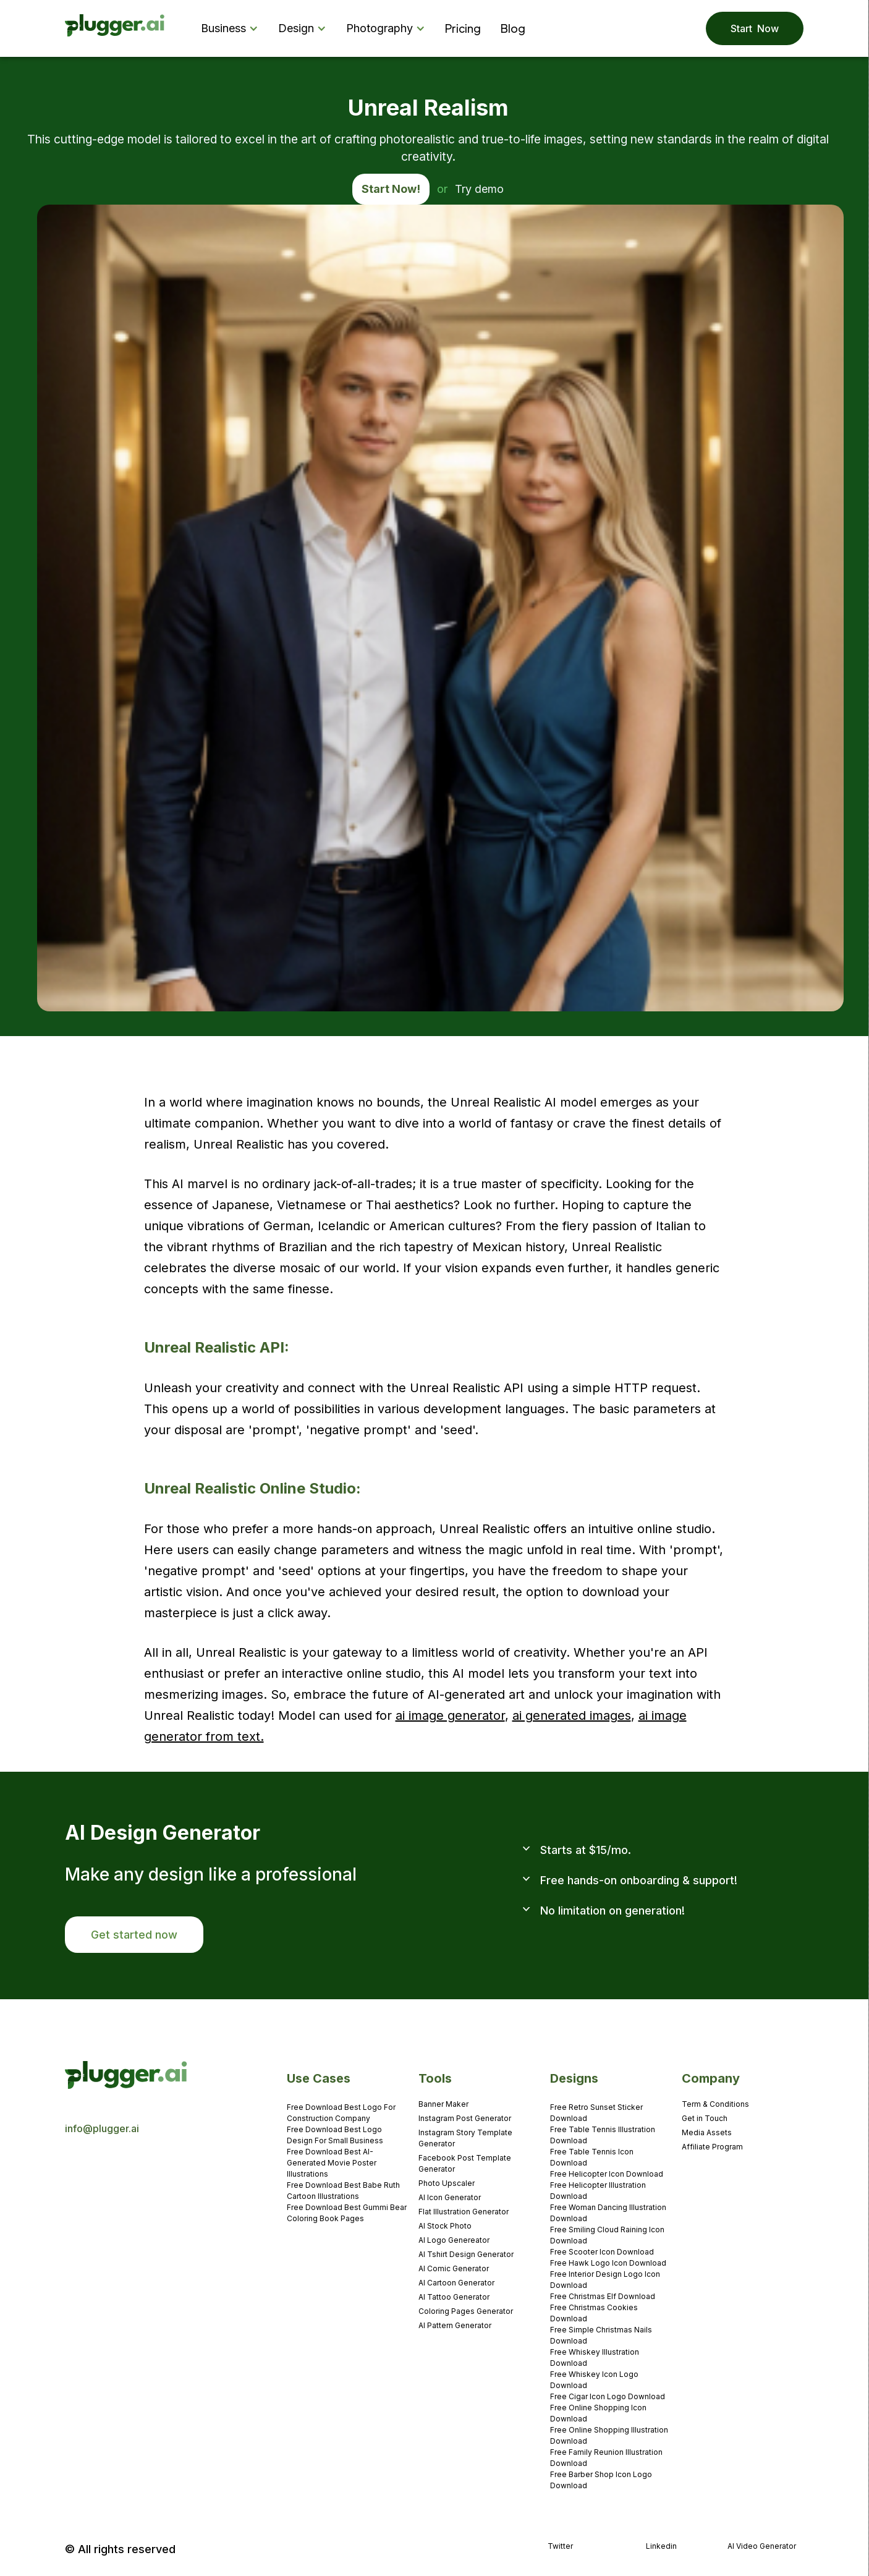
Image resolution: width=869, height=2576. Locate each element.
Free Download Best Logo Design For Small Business (335, 2135)
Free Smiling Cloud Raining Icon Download (607, 2235)
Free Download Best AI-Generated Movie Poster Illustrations (331, 2163)
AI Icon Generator (449, 2197)
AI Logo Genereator (454, 2240)
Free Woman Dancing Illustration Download (608, 2213)
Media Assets (707, 2132)
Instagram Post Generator (464, 2118)
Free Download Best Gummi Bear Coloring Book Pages (347, 2213)
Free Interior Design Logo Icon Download (605, 2279)
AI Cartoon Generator (456, 2282)
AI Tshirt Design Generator (466, 2254)
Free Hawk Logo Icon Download (608, 2263)
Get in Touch (704, 2118)
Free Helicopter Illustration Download (598, 2190)
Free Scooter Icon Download (602, 2251)
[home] (115, 28)
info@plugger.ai (102, 2128)
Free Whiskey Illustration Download (594, 2357)
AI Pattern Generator (454, 2325)
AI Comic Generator (453, 2268)
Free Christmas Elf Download (602, 2296)
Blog (513, 28)
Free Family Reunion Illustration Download (606, 2457)
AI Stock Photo (445, 2225)
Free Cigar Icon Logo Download (607, 2396)
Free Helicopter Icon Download (606, 2174)
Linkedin (661, 2546)
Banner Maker (443, 2104)
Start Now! (391, 188)
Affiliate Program (712, 2146)
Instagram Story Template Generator (465, 2138)
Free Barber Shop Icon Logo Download (601, 2480)
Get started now (134, 1934)
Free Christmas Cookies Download (594, 2313)
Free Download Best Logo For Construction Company (341, 2112)
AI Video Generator (761, 2546)
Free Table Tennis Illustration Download (602, 2135)
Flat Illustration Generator (463, 2211)
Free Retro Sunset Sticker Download (596, 2112)
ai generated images (571, 1715)
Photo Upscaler (446, 2183)
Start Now (755, 28)
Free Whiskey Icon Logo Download (594, 2380)
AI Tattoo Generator (454, 2297)
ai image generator (450, 1715)
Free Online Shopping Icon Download (598, 2413)
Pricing (463, 28)
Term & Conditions (715, 2104)
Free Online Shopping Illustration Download (609, 2435)
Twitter (560, 2546)
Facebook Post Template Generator (464, 2163)
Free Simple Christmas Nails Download (601, 2335)
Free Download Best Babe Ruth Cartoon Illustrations (343, 2190)
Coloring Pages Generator (465, 2311)
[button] (232, 28)
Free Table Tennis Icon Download (592, 2157)
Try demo (479, 188)
